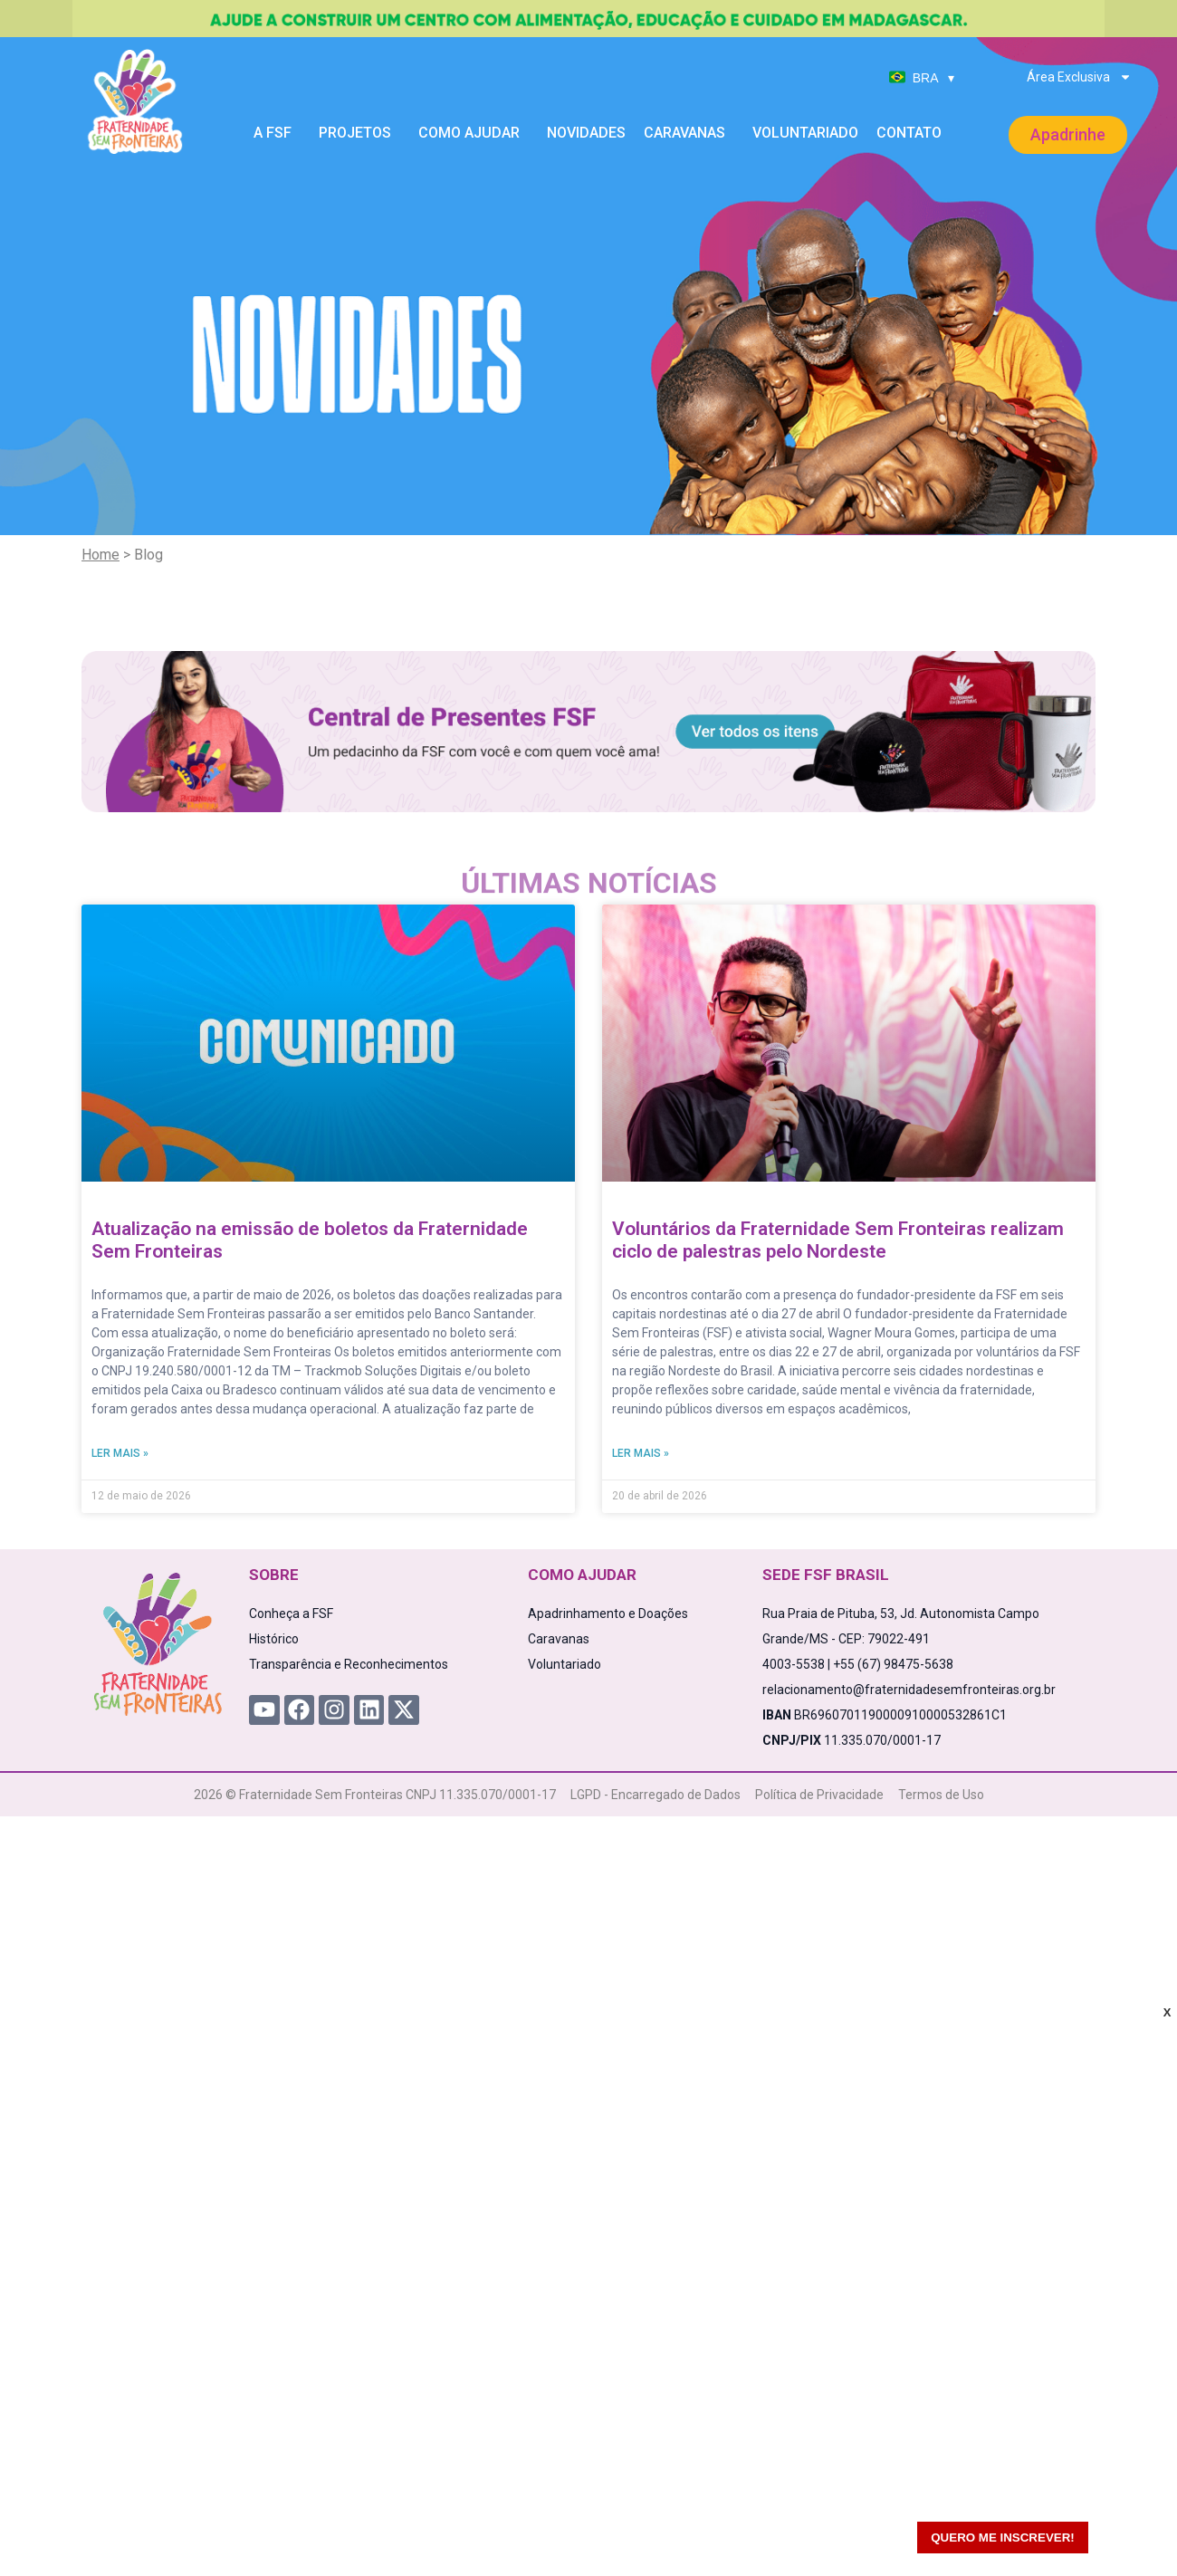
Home (100, 554)
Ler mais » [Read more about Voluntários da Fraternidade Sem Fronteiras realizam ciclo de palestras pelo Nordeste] (640, 1453)
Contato (909, 132)
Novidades (586, 132)
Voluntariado (805, 132)
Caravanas (689, 133)
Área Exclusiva (1079, 77)
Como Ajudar (473, 133)
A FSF (277, 133)
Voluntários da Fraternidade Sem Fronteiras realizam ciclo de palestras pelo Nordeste (838, 1240)
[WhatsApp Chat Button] (1132, 2531)
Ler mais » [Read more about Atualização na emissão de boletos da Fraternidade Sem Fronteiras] (119, 1453)
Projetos (359, 133)
